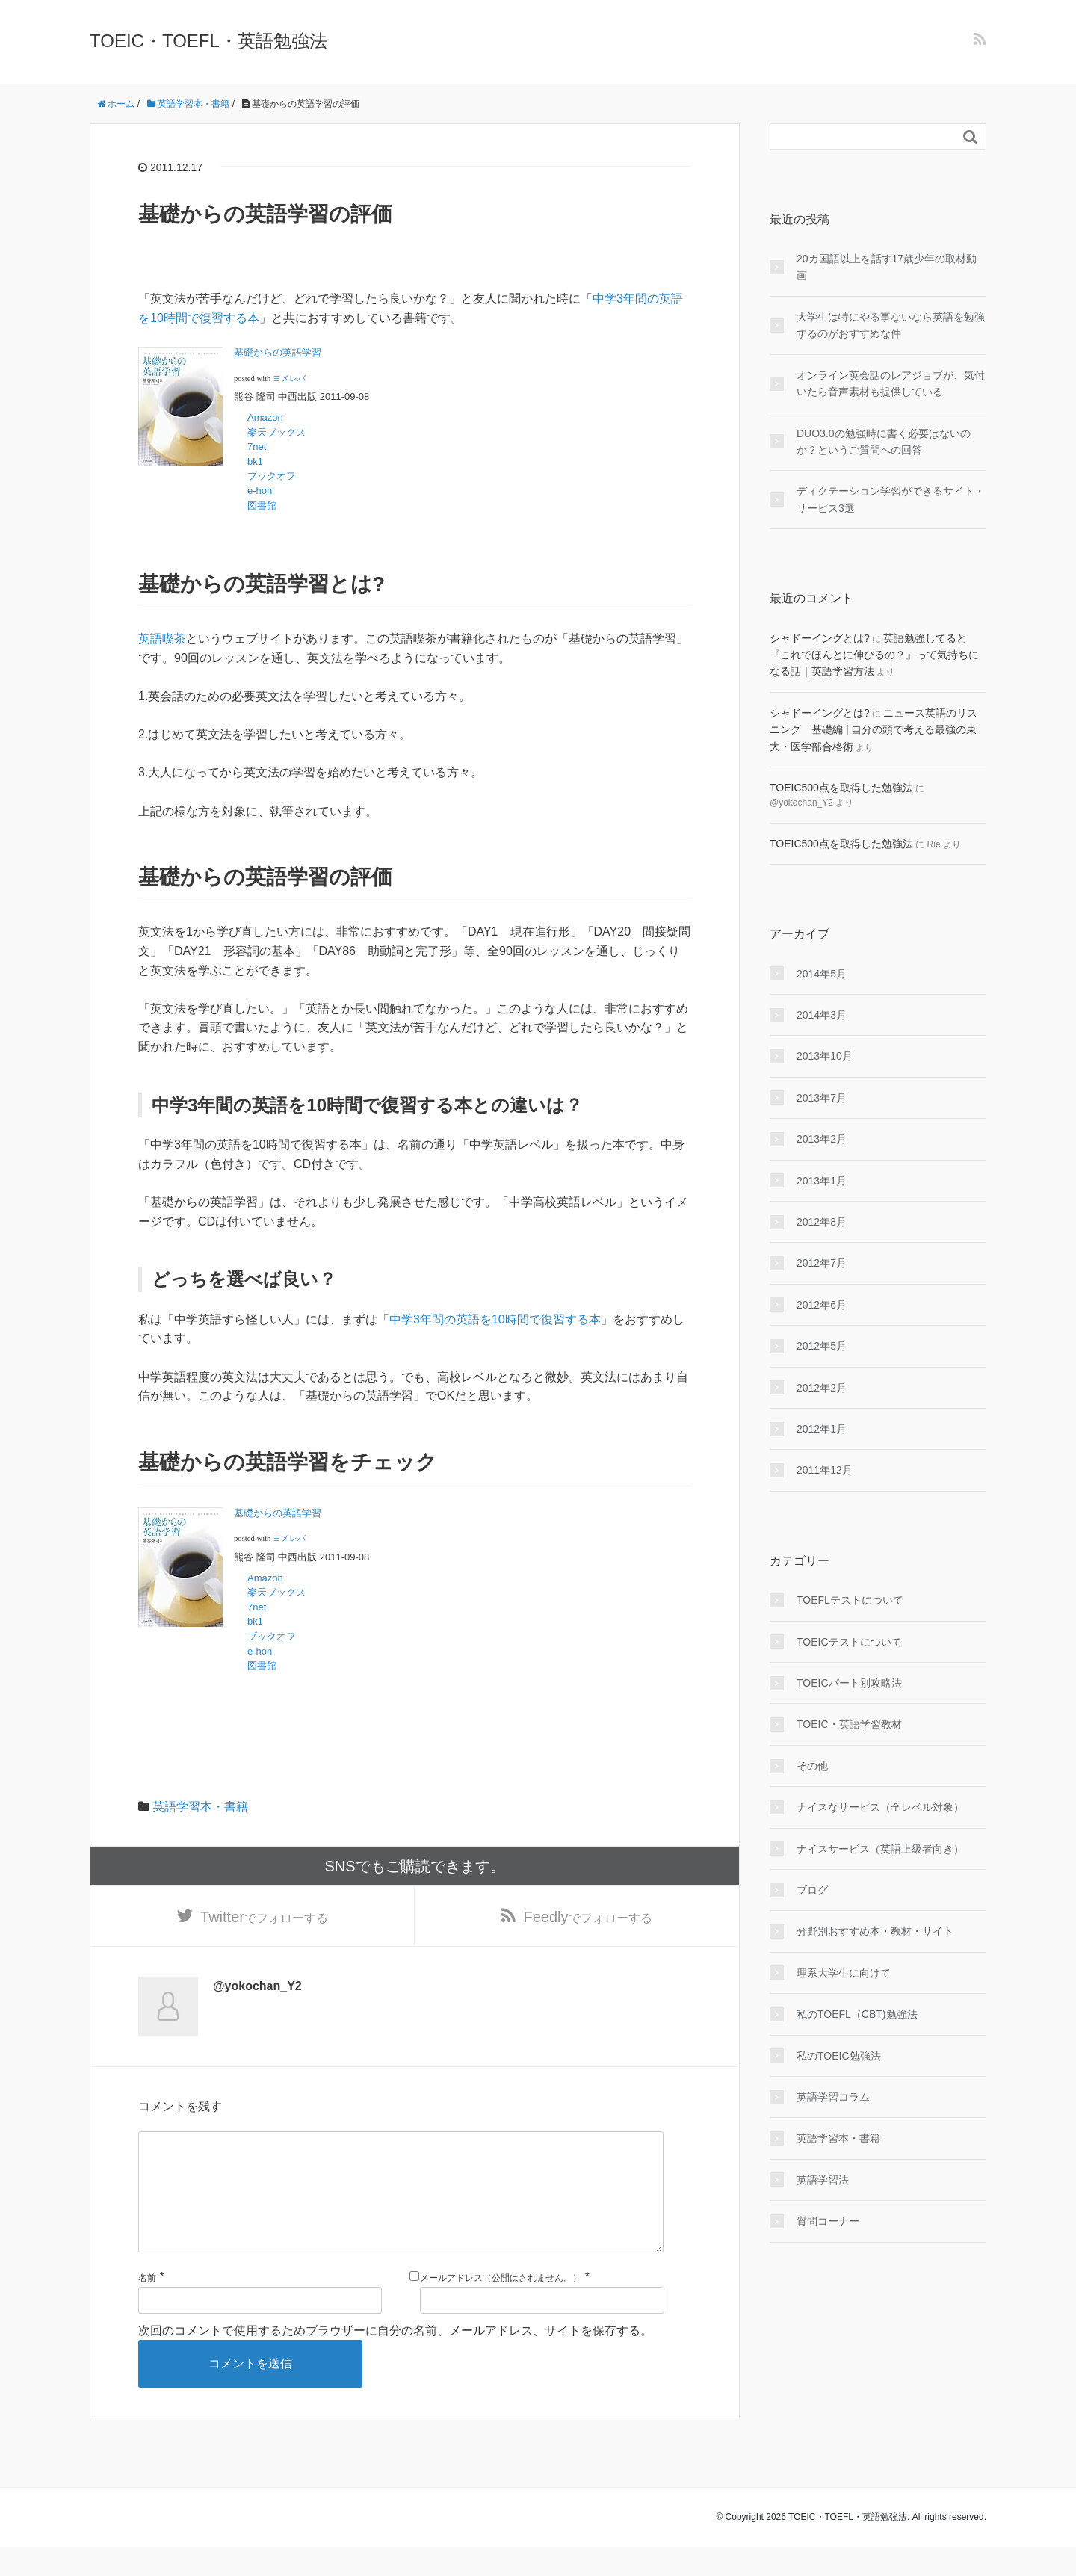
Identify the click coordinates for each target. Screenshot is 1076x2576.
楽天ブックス (276, 432)
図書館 (261, 505)
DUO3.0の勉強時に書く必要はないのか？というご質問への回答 (884, 441)
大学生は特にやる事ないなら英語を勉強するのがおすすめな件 (891, 325)
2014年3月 (822, 1015)
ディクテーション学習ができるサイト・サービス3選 (891, 499)
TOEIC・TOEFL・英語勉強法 (208, 41)
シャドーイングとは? (820, 638)
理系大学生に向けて (844, 1973)
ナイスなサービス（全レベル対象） (880, 1807)
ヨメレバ (289, 378)
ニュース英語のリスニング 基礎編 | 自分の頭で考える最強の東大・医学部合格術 (873, 730)
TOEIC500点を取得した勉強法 (841, 788)
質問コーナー (828, 2221)
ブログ (812, 1890)
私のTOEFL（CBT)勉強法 (857, 2014)
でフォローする (264, 1919)
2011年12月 (825, 1470)
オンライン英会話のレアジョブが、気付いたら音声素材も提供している (891, 383)
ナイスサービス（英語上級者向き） (880, 1849)
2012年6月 (822, 1305)
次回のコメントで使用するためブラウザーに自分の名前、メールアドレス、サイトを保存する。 (395, 2359)
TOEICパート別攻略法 (849, 1683)
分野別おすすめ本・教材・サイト (875, 1931)
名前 (147, 2306)
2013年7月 (822, 1098)
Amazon (265, 417)
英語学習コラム (833, 2097)
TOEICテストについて (849, 1642)
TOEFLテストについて (850, 1600)
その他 (812, 1766)
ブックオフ (271, 475)
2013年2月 (822, 1139)
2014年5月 (822, 974)
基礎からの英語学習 (277, 352)
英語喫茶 (162, 638)
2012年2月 (822, 1388)
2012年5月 (822, 1346)
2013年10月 (825, 1056)
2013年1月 (822, 1181)
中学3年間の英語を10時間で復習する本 (495, 1319)
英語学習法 (823, 2180)
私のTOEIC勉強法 (839, 2056)
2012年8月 (822, 1222)
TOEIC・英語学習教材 (849, 1724)
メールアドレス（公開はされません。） (500, 2306)
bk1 (255, 461)
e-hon (260, 490)
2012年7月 (822, 1263)
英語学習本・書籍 (200, 1806)
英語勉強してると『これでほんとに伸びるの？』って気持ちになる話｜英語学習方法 (874, 655)
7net (256, 446)
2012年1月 (822, 1429)
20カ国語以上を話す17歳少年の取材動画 (887, 267)
